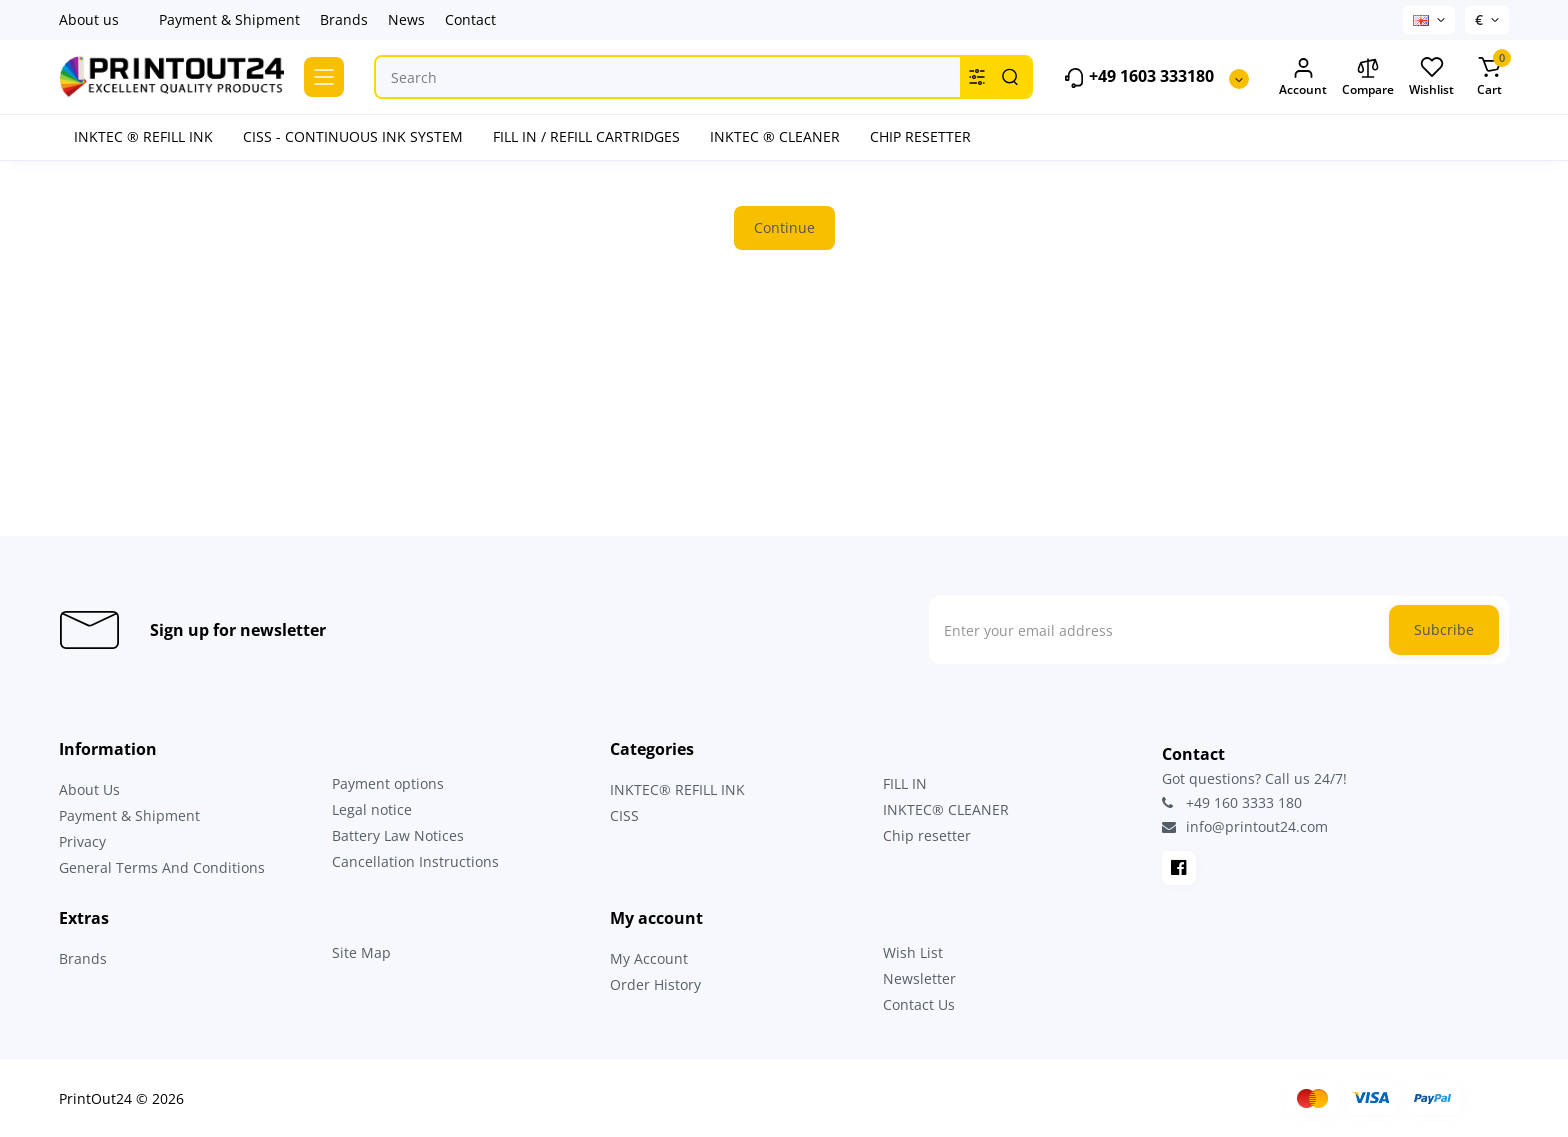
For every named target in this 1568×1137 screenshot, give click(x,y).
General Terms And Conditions (162, 867)
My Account (649, 958)
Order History (655, 984)
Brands (344, 19)
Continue (784, 227)
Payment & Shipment (229, 19)
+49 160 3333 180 (1232, 802)
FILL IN (905, 783)
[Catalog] (324, 77)
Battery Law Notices (398, 835)
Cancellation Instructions (415, 861)
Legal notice (372, 809)
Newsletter (919, 978)
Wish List (913, 952)
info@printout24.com (1245, 827)
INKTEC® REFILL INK (677, 789)
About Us (89, 789)
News (406, 19)
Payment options (388, 783)
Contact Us (919, 1004)
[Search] (1010, 77)
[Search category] (977, 77)
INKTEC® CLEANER (946, 809)
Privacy (82, 841)
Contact (470, 19)
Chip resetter (927, 835)
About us (89, 19)
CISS (624, 815)
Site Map (361, 952)
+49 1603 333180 (1138, 77)
